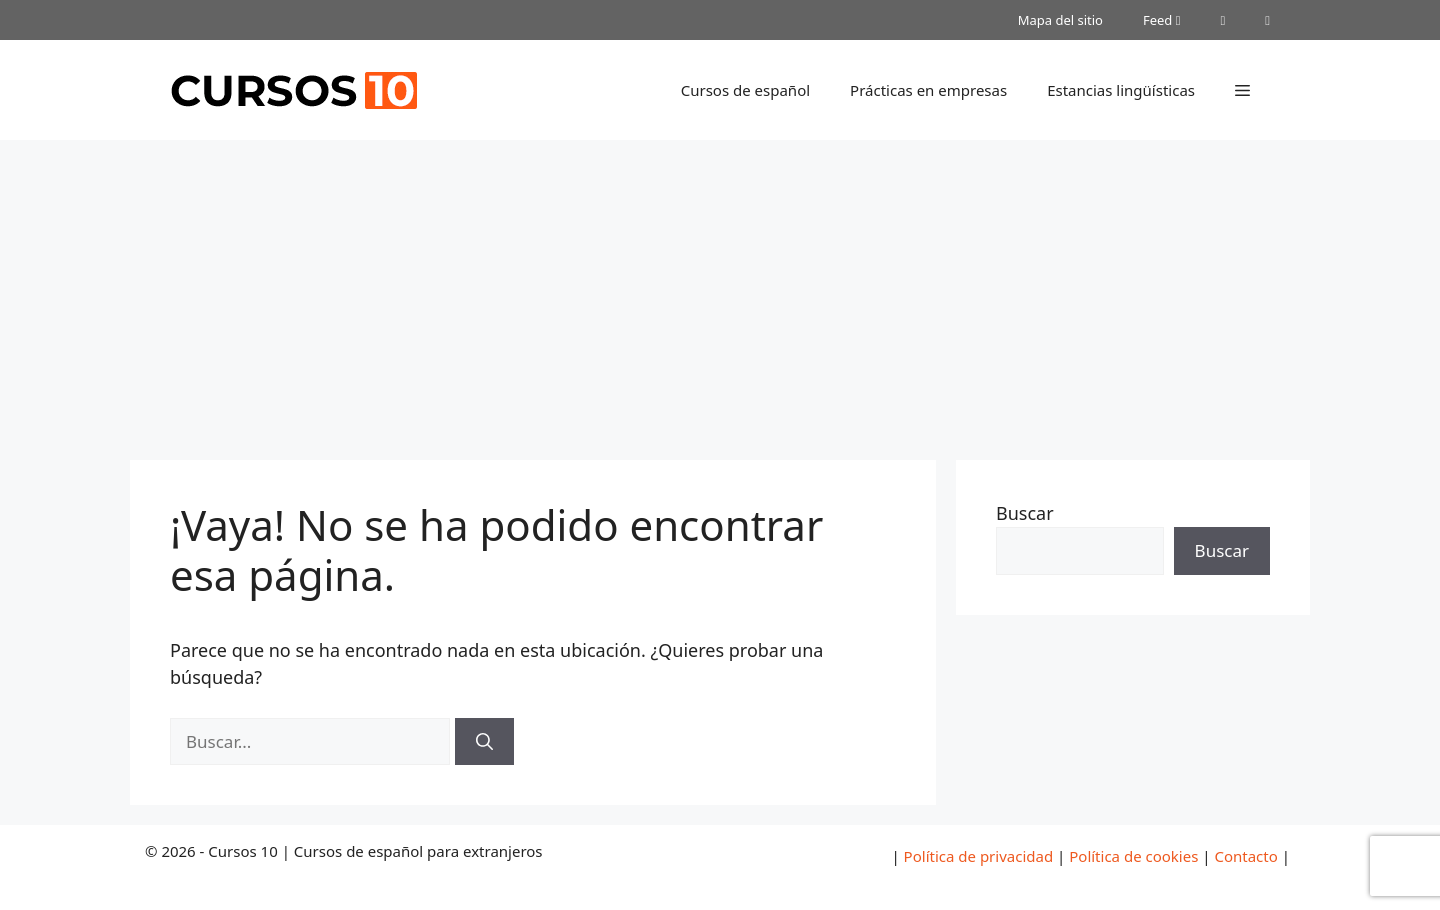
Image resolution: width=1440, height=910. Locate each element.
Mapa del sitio (1060, 20)
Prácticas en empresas (928, 90)
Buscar (1025, 513)
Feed (1162, 20)
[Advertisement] (720, 290)
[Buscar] (484, 742)
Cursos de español (745, 90)
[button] (1242, 90)
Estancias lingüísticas (1121, 90)
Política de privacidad (979, 856)
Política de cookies (1133, 856)
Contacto (1245, 856)
